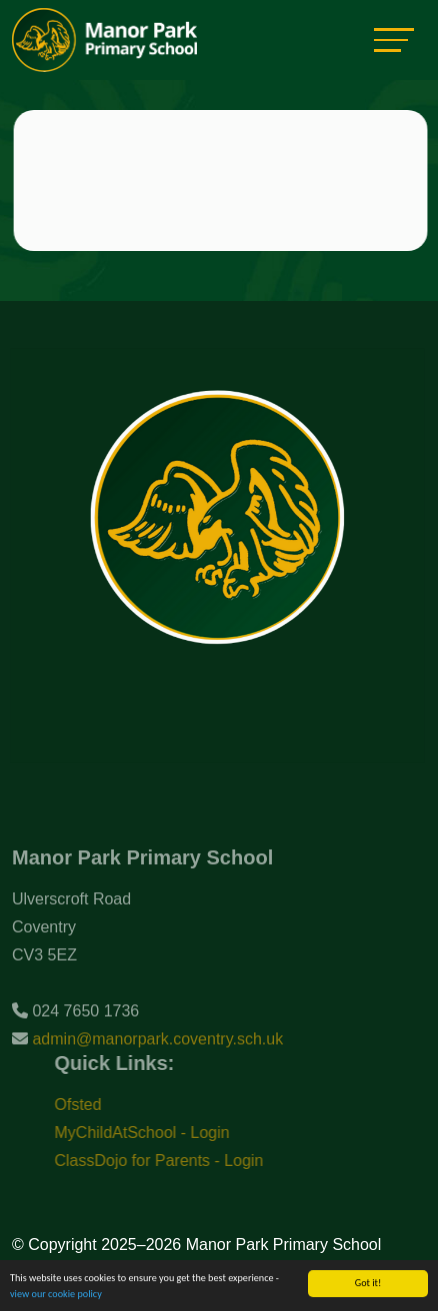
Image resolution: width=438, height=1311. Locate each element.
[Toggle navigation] (394, 39)
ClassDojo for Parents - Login (172, 1160)
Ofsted (91, 1104)
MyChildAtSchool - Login (155, 1132)
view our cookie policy (56, 1294)
